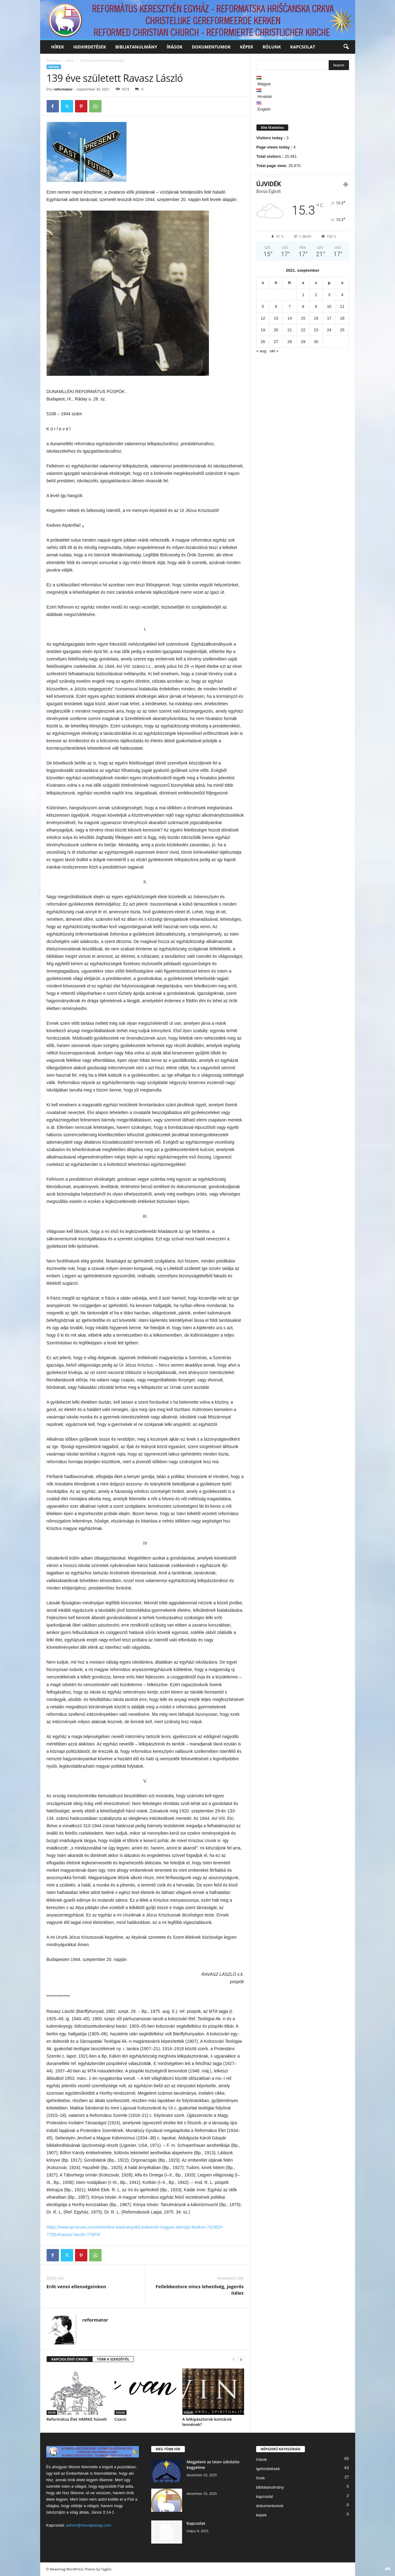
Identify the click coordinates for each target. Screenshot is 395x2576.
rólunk (272, 47)
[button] (346, 47)
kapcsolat (302, 47)
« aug (261, 351)
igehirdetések (89, 47)
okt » (274, 351)
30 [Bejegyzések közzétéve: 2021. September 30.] (316, 341)
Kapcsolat (196, 2523)
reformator (63, 89)
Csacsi (120, 2419)
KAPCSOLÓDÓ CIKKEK (70, 2359)
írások (175, 47)
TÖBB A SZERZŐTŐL (113, 2359)
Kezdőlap (53, 60)
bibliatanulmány (136, 47)
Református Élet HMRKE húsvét (77, 2419)
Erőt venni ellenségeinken (76, 2286)
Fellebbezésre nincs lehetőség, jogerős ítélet (199, 2289)
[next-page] (241, 2359)
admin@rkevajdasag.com (88, 2525)
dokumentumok (211, 47)
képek (246, 47)
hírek (57, 47)
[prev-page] (234, 2359)
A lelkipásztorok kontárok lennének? (207, 2421)
